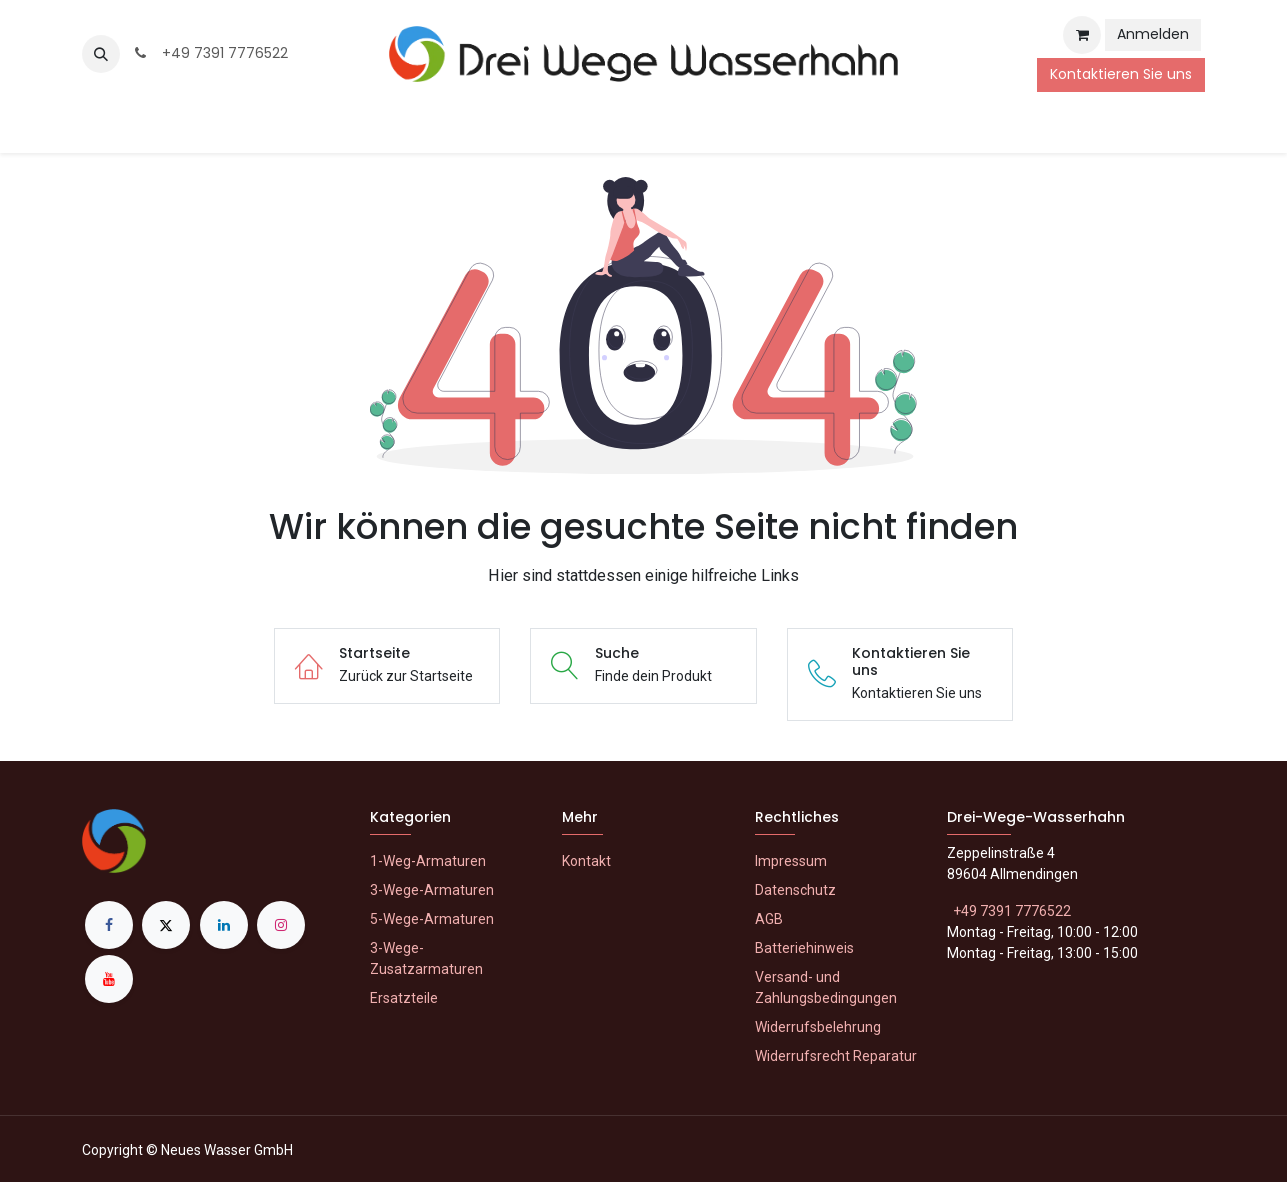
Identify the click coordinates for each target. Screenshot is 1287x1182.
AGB (769, 919)
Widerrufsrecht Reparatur (836, 1056)
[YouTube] (109, 979)
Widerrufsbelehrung (818, 1027)
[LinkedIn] (224, 925)
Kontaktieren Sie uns (1121, 74)
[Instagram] (281, 925)
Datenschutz (795, 890)
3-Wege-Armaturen (432, 890)
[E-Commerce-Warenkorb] (1082, 35)
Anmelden (1153, 34)
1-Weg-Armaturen (428, 861)
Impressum (791, 861)
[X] (166, 925)
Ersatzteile (404, 998)
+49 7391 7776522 (210, 53)
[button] (101, 54)
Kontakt (586, 861)
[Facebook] (109, 925)
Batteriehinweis (804, 948)
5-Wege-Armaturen (432, 919)
